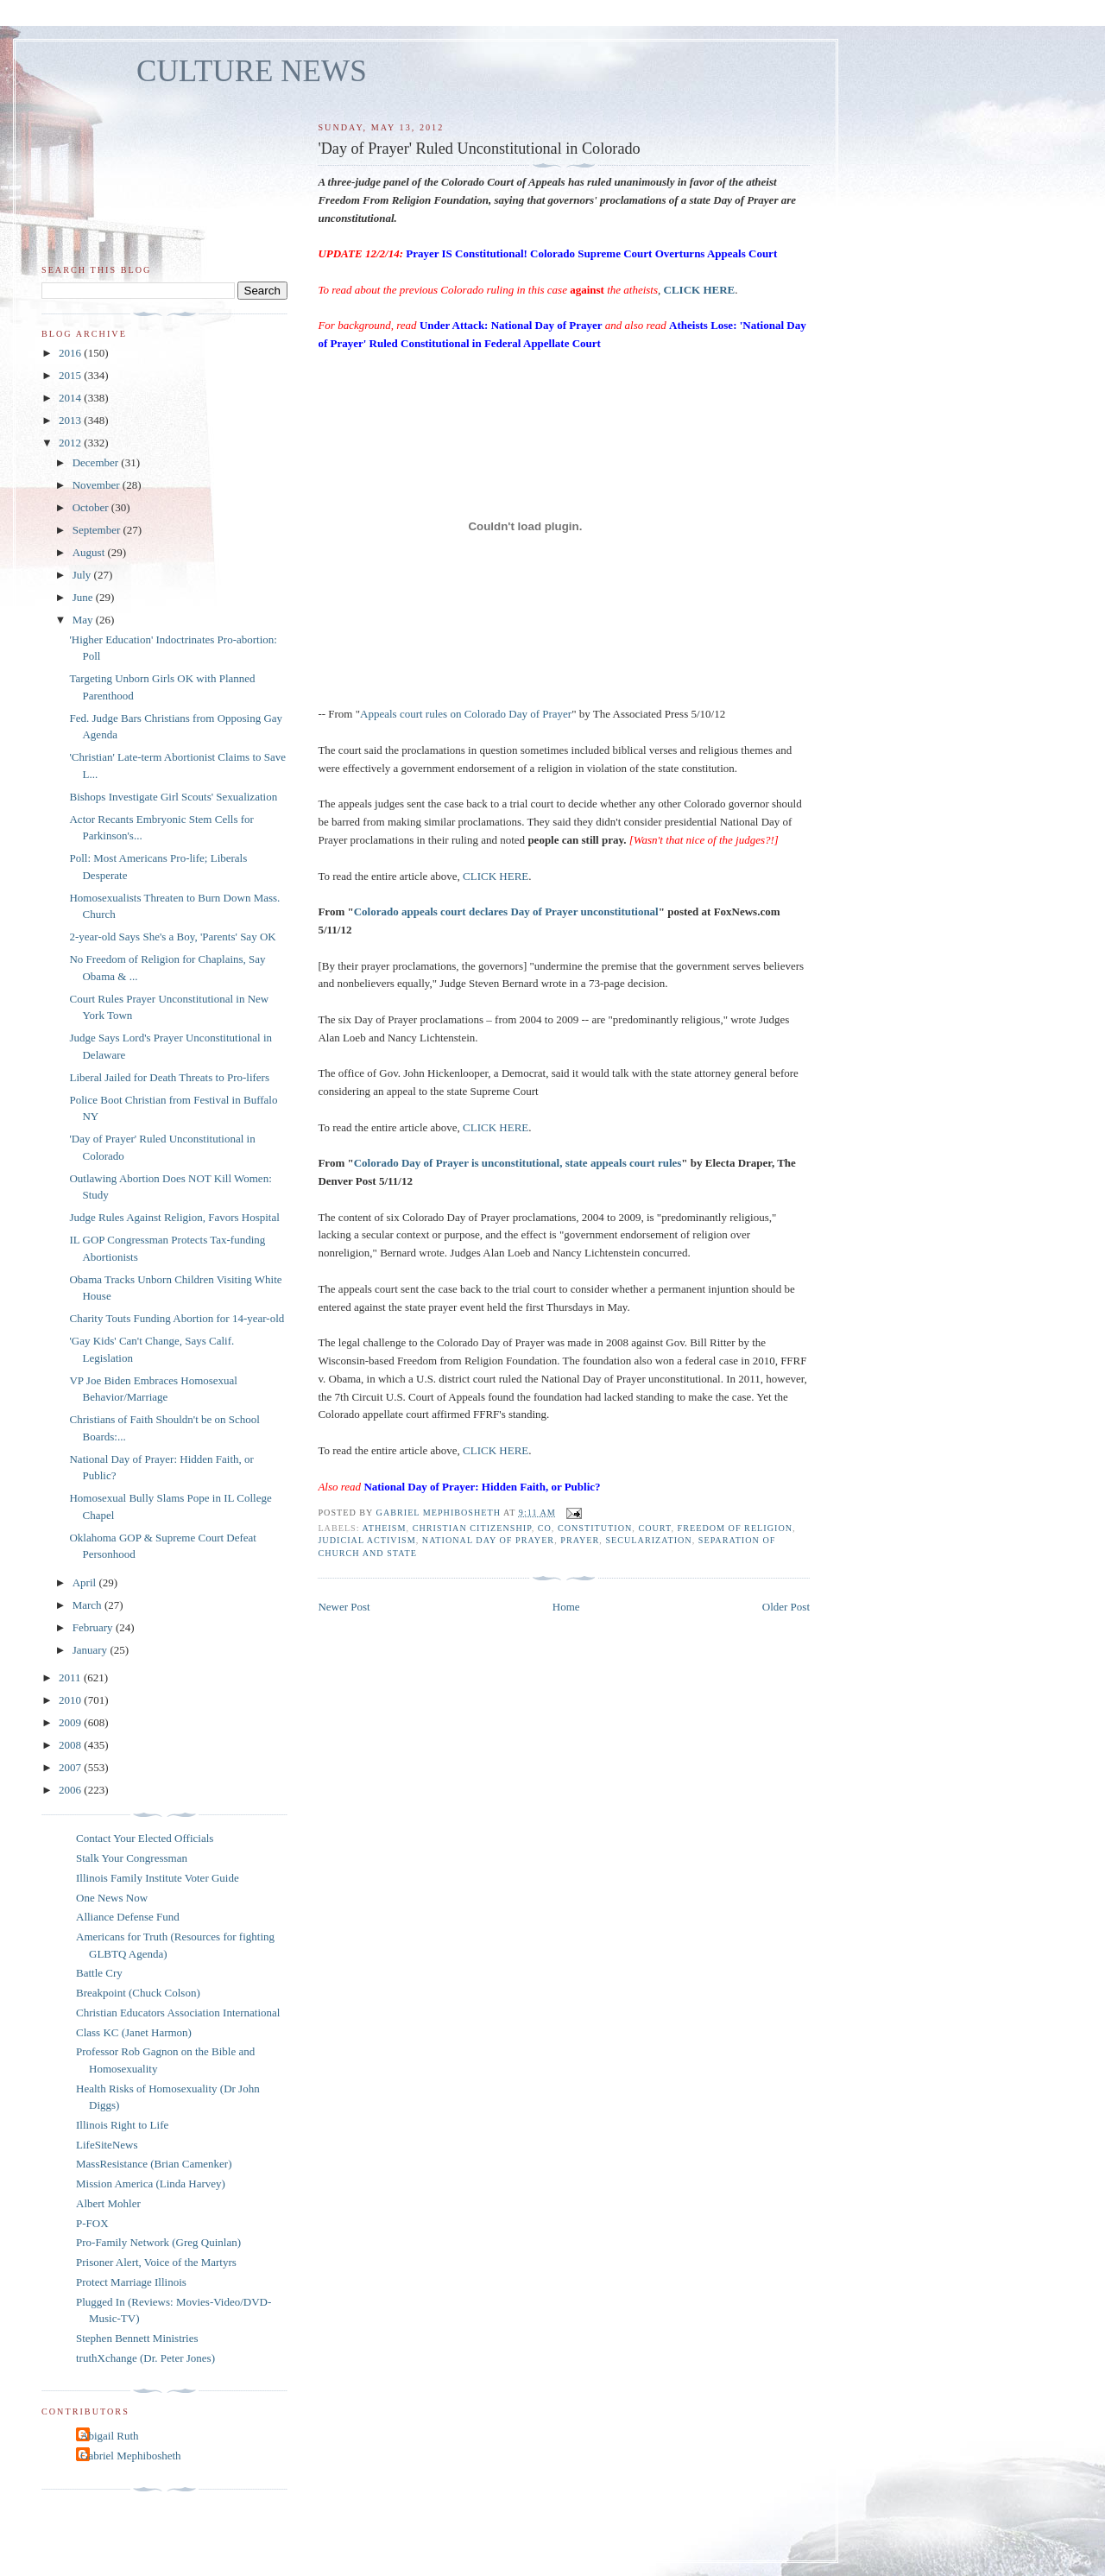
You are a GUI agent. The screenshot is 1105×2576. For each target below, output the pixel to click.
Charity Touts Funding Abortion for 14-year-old (176, 1318)
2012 (71, 442)
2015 (71, 375)
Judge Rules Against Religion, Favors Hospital (174, 1217)
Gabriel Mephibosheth (130, 2455)
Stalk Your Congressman (131, 1857)
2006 (71, 1789)
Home (566, 1606)
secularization (648, 1540)
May (84, 619)
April (86, 1582)
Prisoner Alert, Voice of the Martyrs (156, 2262)
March (88, 1604)
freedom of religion (735, 1528)
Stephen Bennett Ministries (137, 2338)
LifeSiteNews (106, 2144)
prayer (579, 1540)
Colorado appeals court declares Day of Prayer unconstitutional (506, 911)
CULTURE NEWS (251, 71)
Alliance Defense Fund (128, 1916)
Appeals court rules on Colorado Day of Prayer (465, 713)
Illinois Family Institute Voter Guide (157, 1877)
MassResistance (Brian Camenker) (154, 2163)
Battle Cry (99, 1972)
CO (545, 1528)
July (83, 574)
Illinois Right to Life (122, 2124)
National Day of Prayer (488, 1540)
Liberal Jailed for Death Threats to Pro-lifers (169, 1077)
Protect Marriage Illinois (131, 2281)
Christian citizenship (472, 1528)
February (94, 1627)
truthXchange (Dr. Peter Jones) (145, 2357)
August (90, 552)
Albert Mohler (108, 2203)
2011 (71, 1677)
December (97, 462)
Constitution (595, 1528)
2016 (71, 352)
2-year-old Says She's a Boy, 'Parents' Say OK (172, 936)
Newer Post (343, 1606)
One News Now (112, 1897)
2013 (71, 420)
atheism (385, 1528)
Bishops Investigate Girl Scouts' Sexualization (173, 796)
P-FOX (92, 2223)
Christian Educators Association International (178, 2012)
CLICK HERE (495, 876)
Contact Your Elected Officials (144, 1838)
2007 (71, 1767)
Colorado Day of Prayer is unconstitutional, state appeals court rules (518, 1162)
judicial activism (366, 1540)
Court (654, 1528)
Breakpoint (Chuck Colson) (138, 1992)
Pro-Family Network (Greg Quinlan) (158, 2242)
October (92, 507)
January (91, 1649)
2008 (71, 1744)
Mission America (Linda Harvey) (150, 2183)
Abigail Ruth (109, 2435)
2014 (71, 397)
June (84, 597)
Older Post (786, 1606)
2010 (71, 1699)
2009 (71, 1722)
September (98, 529)
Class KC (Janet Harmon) (134, 2032)
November (98, 484)
